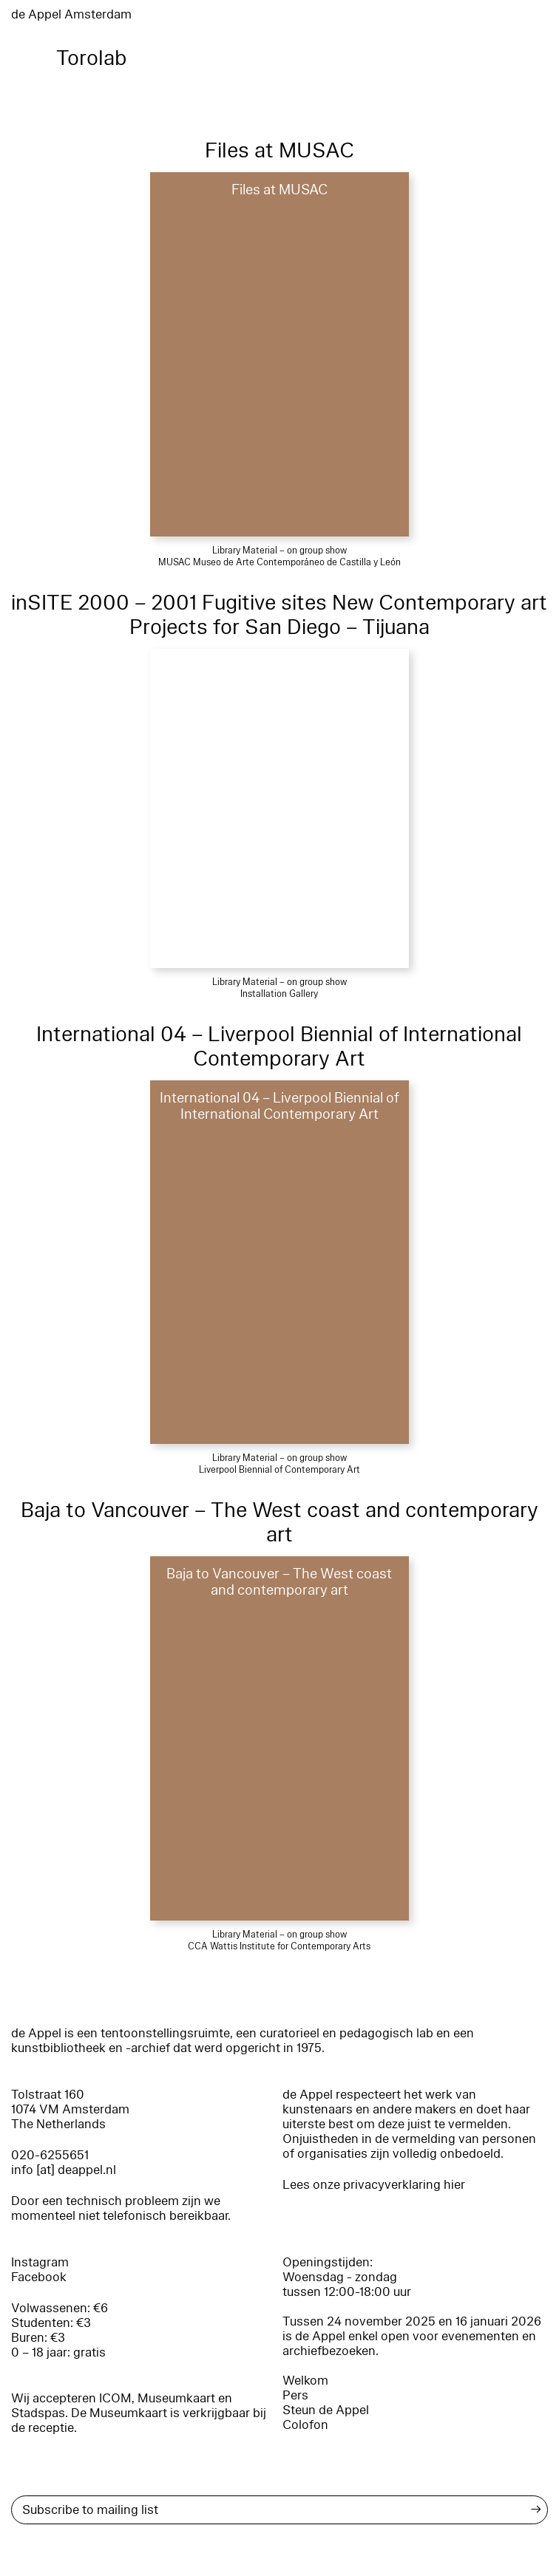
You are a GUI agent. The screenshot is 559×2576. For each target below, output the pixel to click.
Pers (295, 2395)
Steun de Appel (325, 2410)
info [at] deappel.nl (63, 2169)
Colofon (305, 2424)
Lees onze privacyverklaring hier (373, 2184)
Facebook (39, 2277)
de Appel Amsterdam (71, 14)
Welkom (305, 2380)
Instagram (40, 2262)
